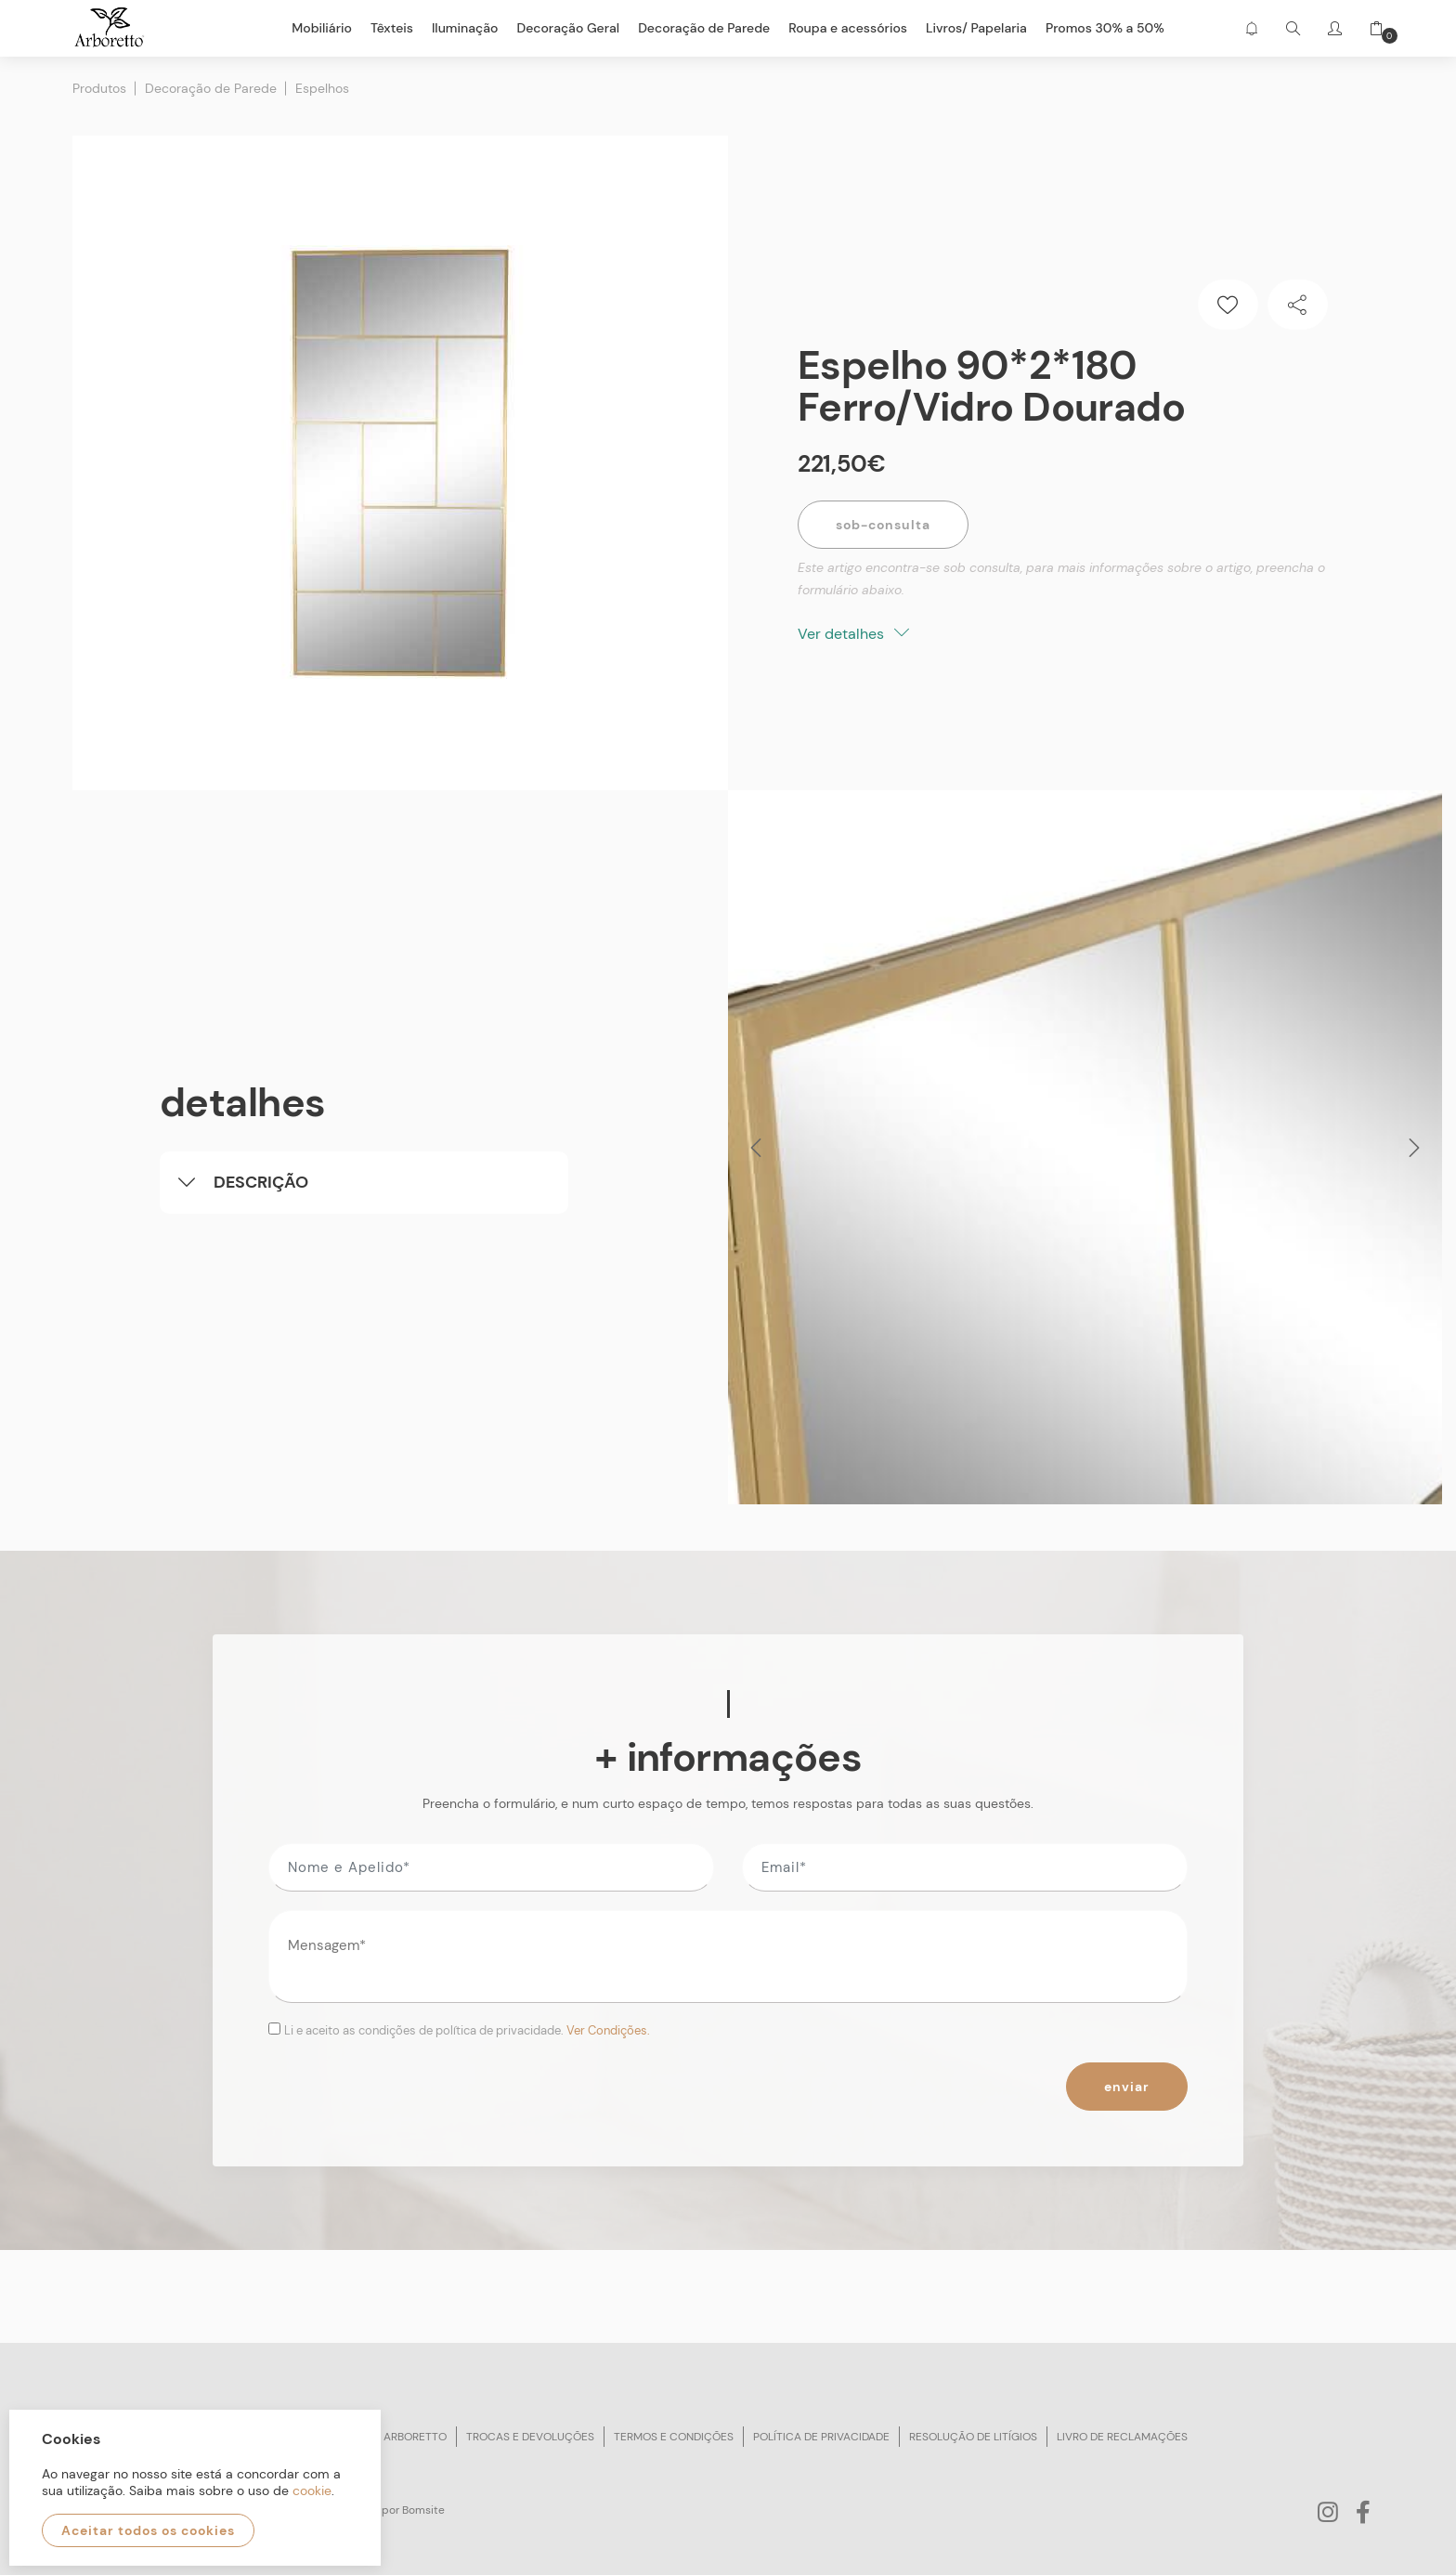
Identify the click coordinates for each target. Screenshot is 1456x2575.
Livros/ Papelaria (976, 28)
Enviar (1127, 2086)
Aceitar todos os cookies (148, 2530)
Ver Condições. (608, 2030)
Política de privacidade (821, 2436)
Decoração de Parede (211, 88)
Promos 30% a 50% (1105, 28)
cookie (312, 2490)
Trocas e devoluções (530, 2436)
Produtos (99, 88)
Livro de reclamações (1122, 2436)
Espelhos (322, 88)
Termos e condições (674, 2436)
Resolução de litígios (973, 2436)
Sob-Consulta (883, 524)
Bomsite (423, 2510)
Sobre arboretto (396, 2436)
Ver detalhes (853, 634)
